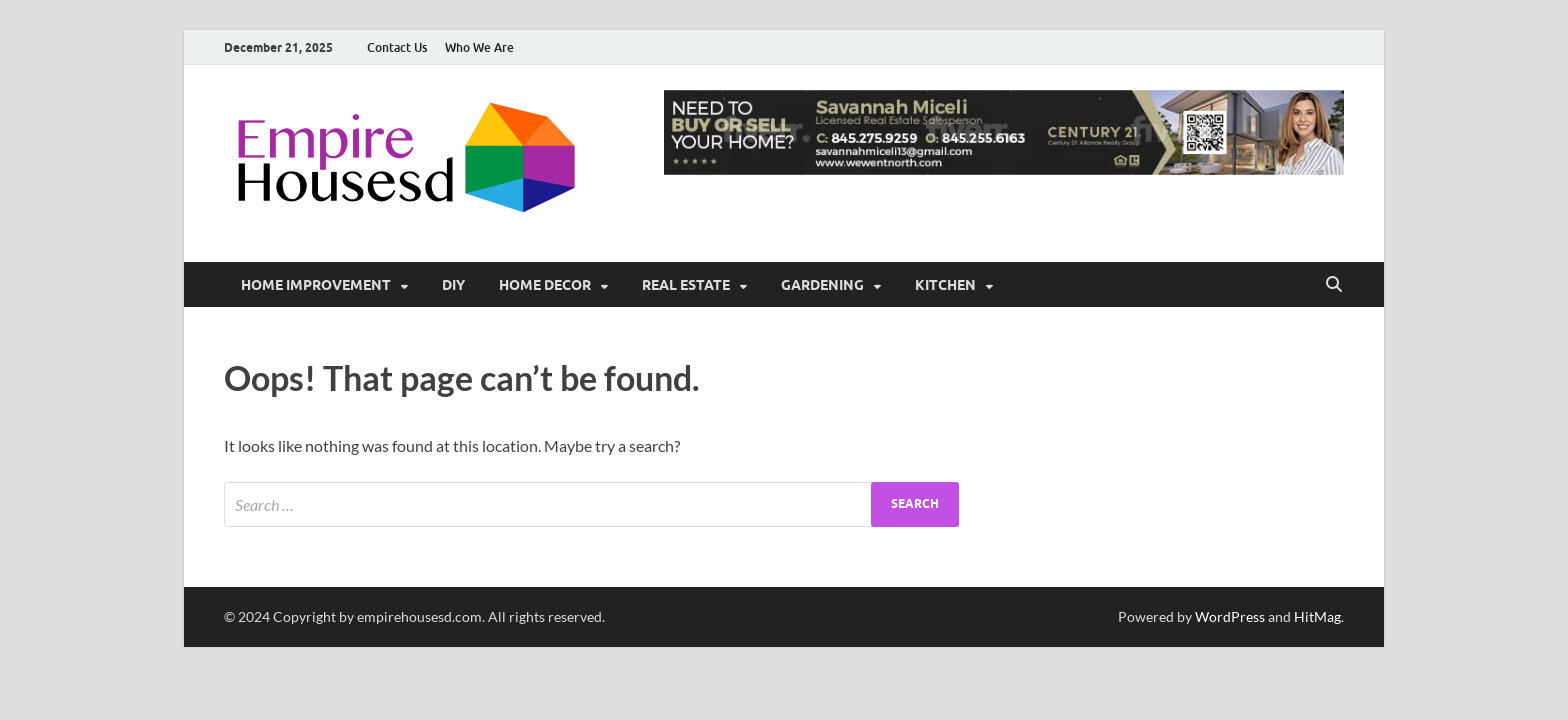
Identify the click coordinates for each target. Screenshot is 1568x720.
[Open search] (1334, 285)
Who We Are (479, 47)
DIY (453, 285)
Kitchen (945, 285)
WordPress (1230, 616)
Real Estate (686, 285)
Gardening (822, 285)
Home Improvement (316, 285)
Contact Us (397, 47)
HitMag (1317, 616)
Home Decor (545, 285)
